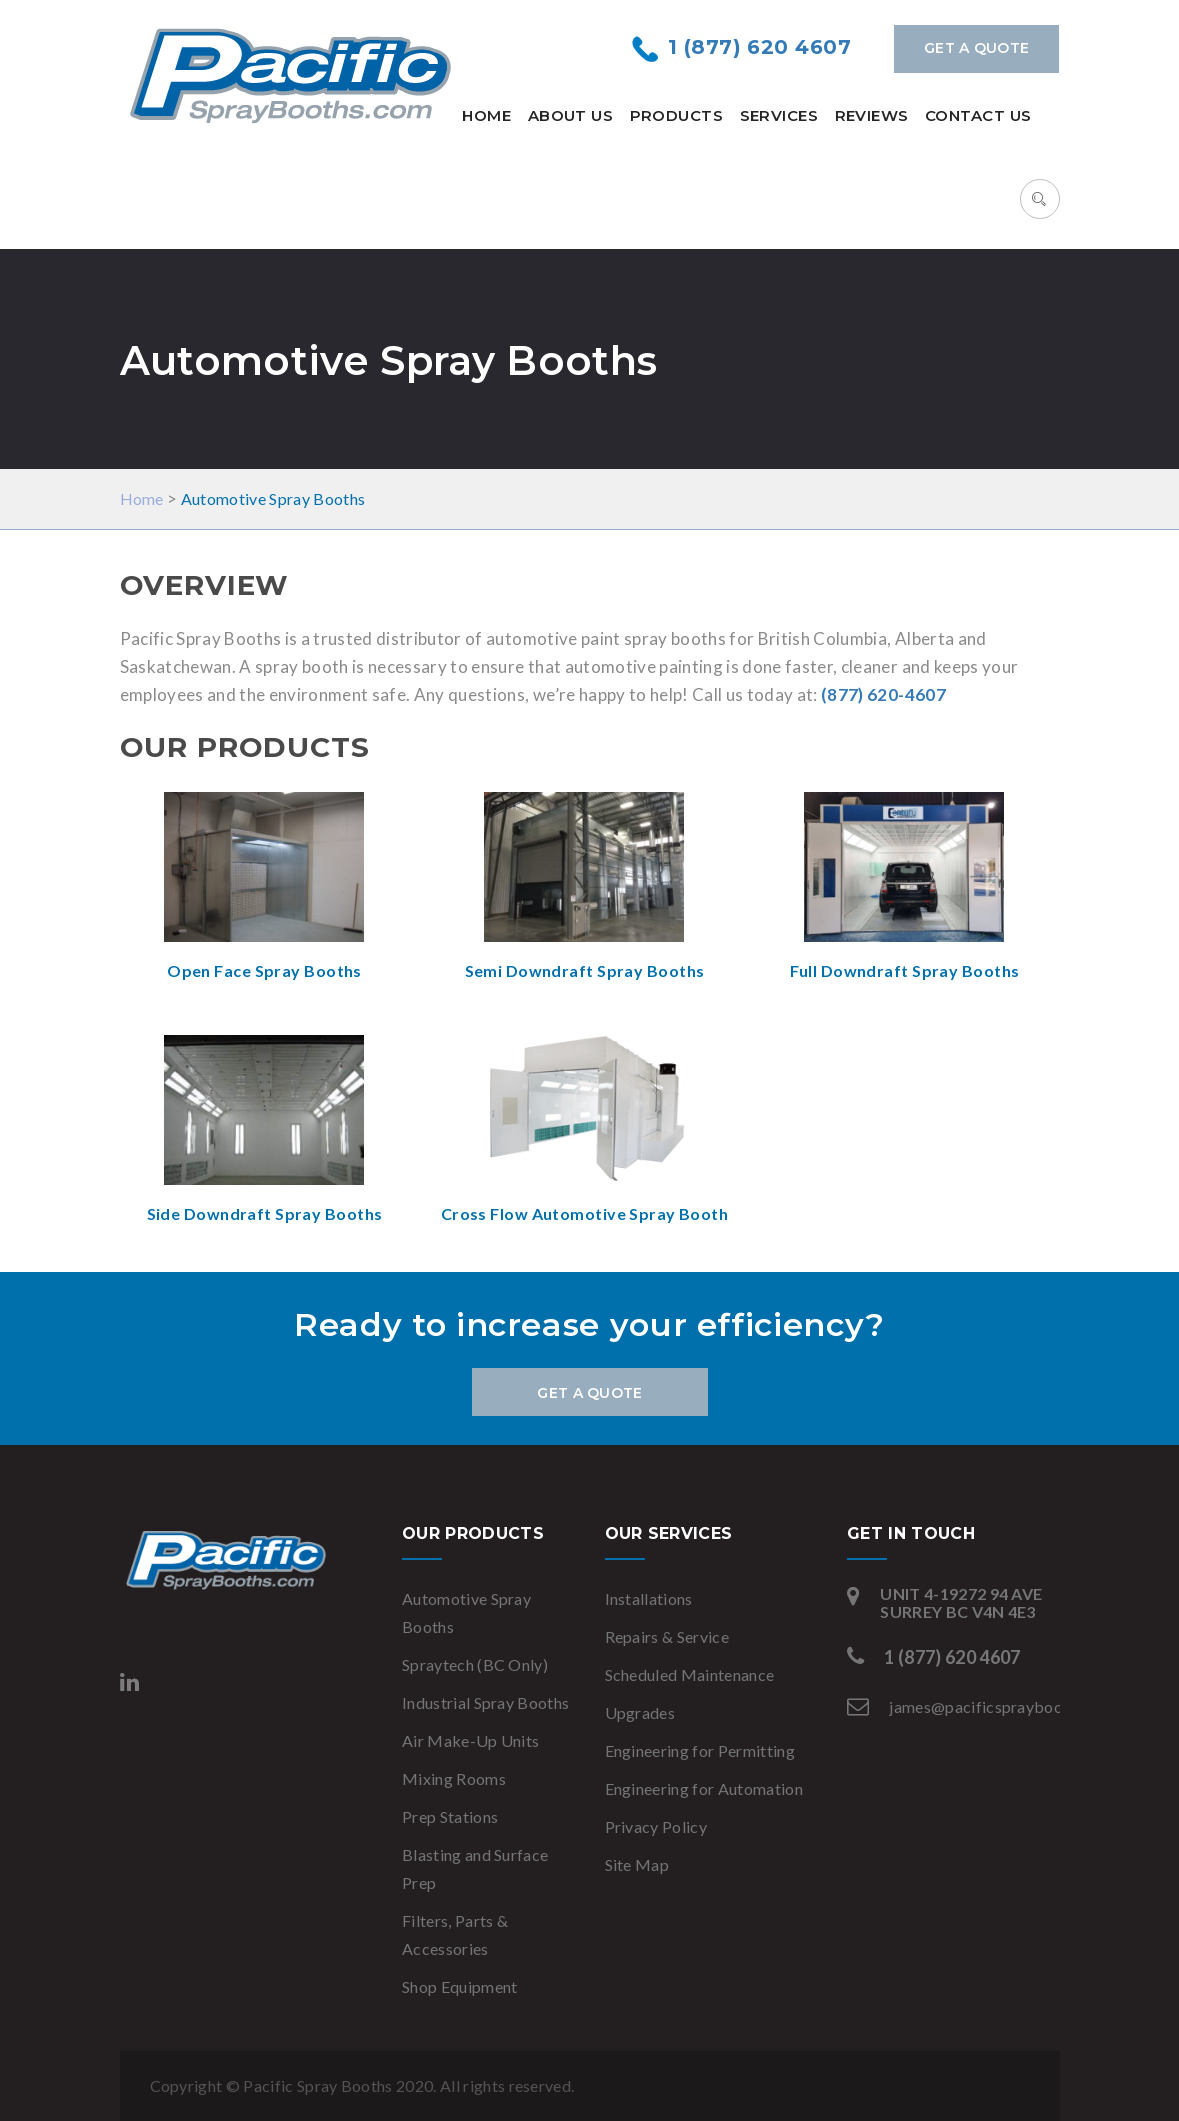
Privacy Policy (656, 1826)
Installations (649, 1598)
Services (779, 115)
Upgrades (640, 1712)
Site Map (637, 1864)
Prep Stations (450, 1816)
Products (677, 115)
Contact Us (978, 115)
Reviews (872, 115)
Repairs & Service (667, 1636)
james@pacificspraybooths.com (1004, 1706)
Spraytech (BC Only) (475, 1664)
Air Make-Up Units (470, 1740)
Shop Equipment (459, 1986)
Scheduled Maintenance (690, 1674)
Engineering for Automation (704, 1788)
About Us (571, 115)
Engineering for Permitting (700, 1750)
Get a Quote (976, 48)
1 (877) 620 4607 (759, 47)
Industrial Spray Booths (485, 1702)
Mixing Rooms (454, 1778)
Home (486, 115)
